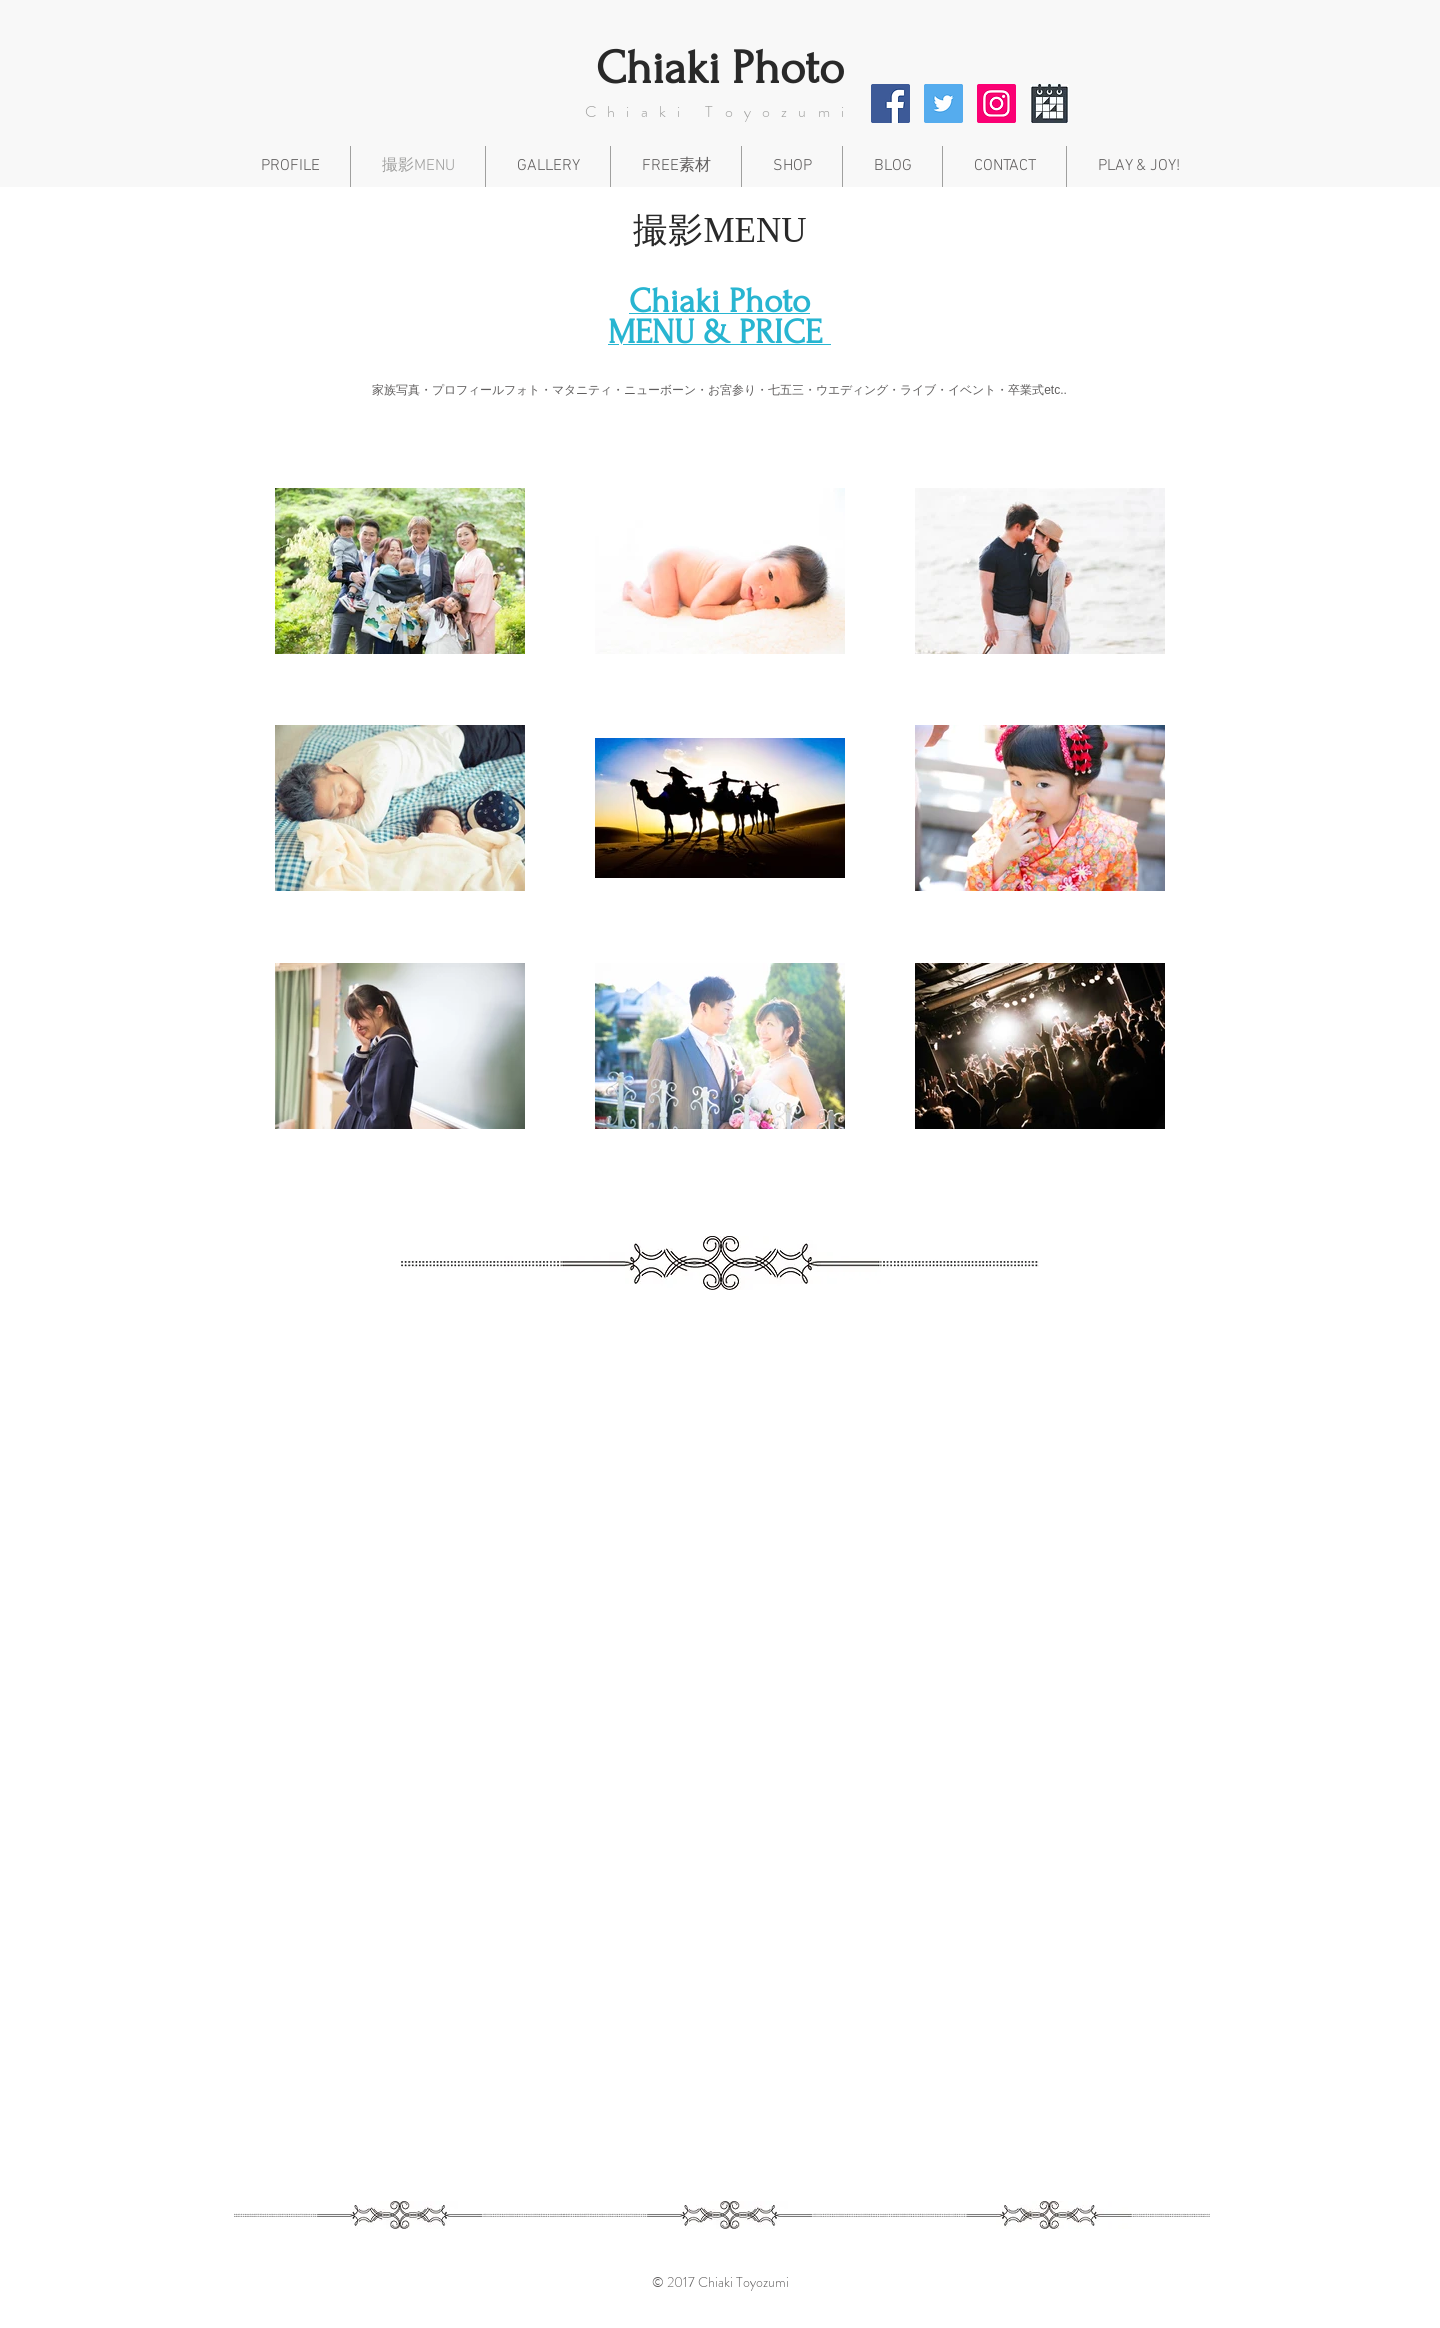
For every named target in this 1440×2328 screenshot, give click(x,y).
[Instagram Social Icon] (996, 103)
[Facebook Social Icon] (890, 103)
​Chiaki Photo (720, 68)
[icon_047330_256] (1049, 103)
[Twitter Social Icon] (943, 103)
